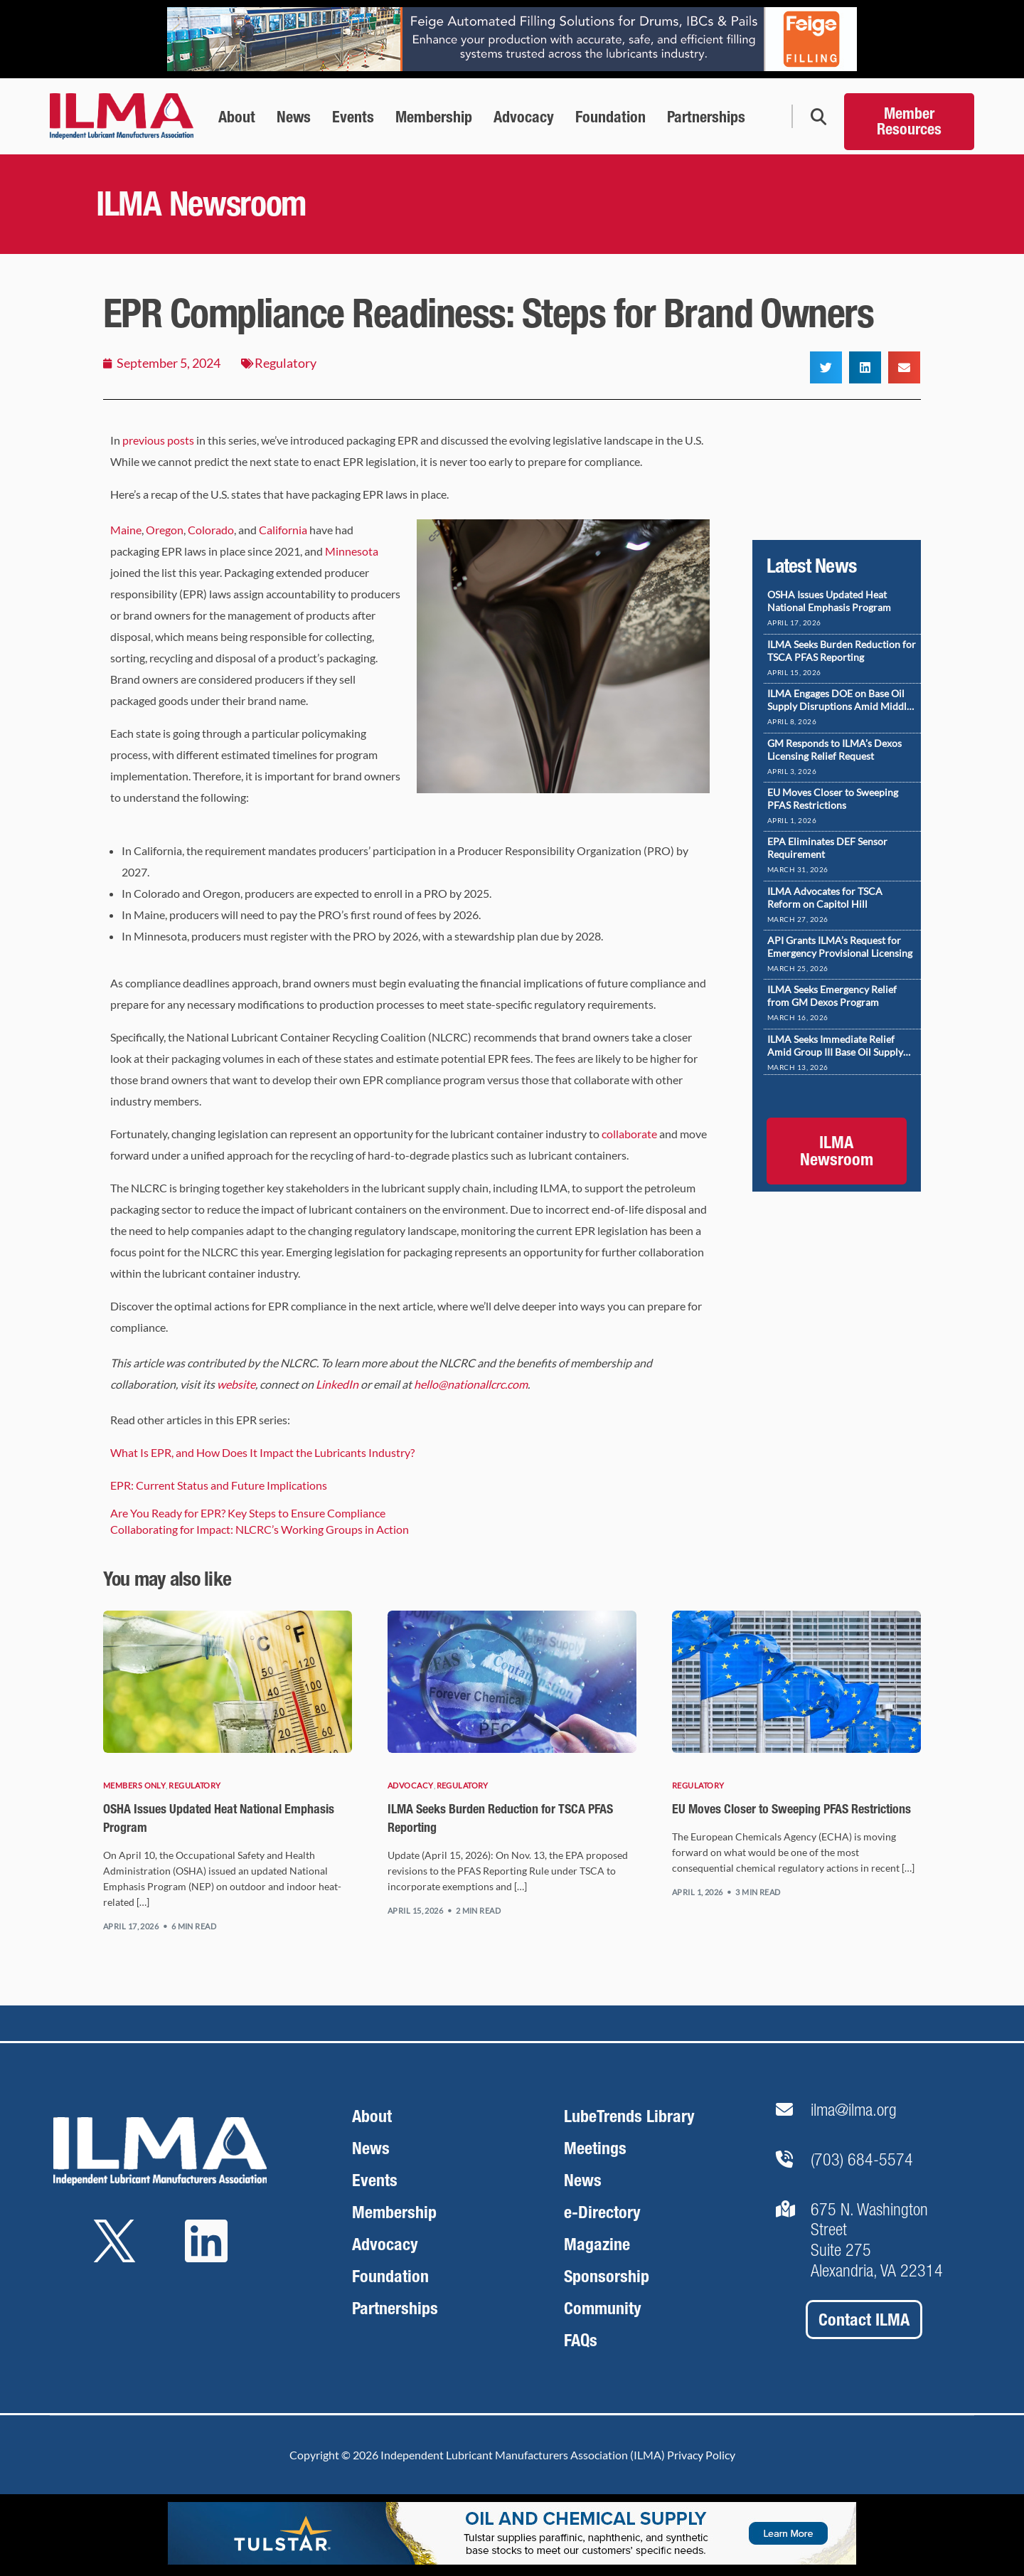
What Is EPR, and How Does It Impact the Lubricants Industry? (262, 1452)
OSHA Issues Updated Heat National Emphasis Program (829, 600)
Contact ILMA (864, 2319)
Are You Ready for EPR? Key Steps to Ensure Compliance (247, 1513)
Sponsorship (606, 2276)
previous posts (158, 440)
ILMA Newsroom (836, 1151)
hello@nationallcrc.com (471, 1384)
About (372, 2116)
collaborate (629, 1133)
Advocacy (411, 1785)
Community (602, 2308)
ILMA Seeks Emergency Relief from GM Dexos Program (832, 995)
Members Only (134, 1785)
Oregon (164, 529)
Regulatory (285, 363)
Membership (394, 2212)
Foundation (390, 2276)
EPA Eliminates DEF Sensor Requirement (827, 847)
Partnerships (395, 2308)
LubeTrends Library (629, 2116)
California (283, 529)
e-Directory (602, 2212)
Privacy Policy (701, 2454)
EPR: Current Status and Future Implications (218, 1485)
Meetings (595, 2148)
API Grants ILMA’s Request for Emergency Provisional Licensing (839, 946)
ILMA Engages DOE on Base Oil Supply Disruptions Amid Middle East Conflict (839, 700)
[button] (826, 367)
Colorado (211, 529)
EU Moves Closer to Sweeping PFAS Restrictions (832, 798)
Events (375, 2180)
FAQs (580, 2340)
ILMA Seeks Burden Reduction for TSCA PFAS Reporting (841, 650)
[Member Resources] (909, 116)
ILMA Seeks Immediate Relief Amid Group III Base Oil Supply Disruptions (835, 1046)
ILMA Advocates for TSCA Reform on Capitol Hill (824, 897)
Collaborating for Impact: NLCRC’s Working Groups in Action (259, 1529)
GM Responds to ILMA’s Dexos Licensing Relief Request (834, 749)
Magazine (597, 2244)
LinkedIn (337, 1384)
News (371, 2148)
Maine (126, 529)
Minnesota (351, 551)
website (236, 1384)
